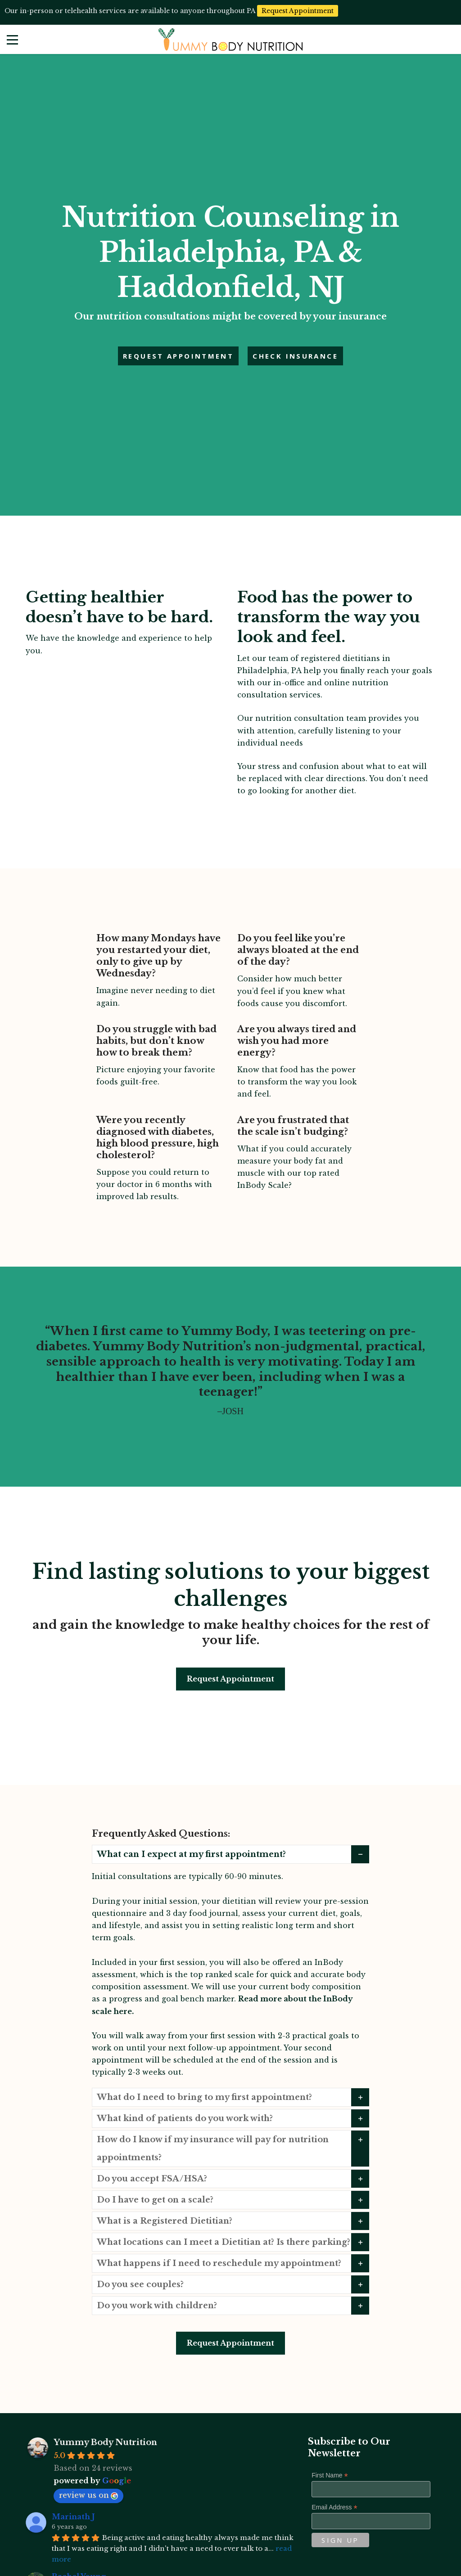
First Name (330, 2475)
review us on (88, 2495)
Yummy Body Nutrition (105, 2442)
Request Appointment (230, 1678)
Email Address (334, 2507)
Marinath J (73, 2516)
